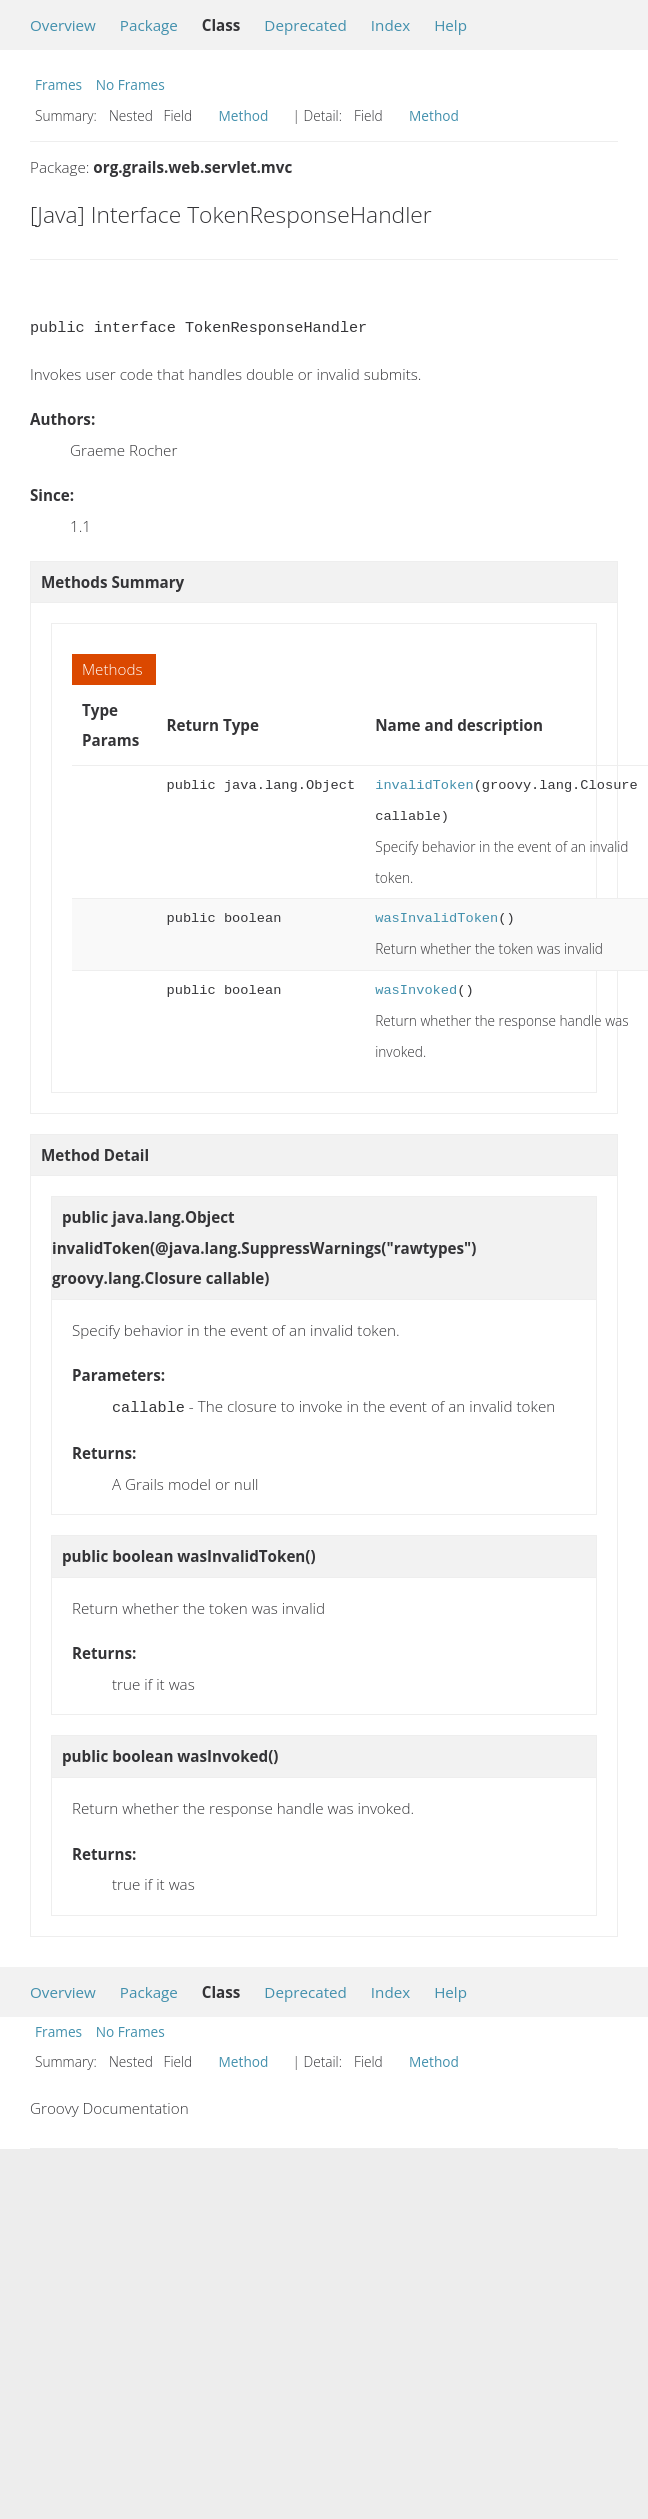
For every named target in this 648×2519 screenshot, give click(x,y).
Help (450, 25)
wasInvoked (416, 990)
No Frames (130, 84)
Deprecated (305, 25)
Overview (63, 25)
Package (149, 25)
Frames (58, 84)
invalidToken (424, 785)
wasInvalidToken (436, 918)
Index (390, 25)
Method (244, 115)
